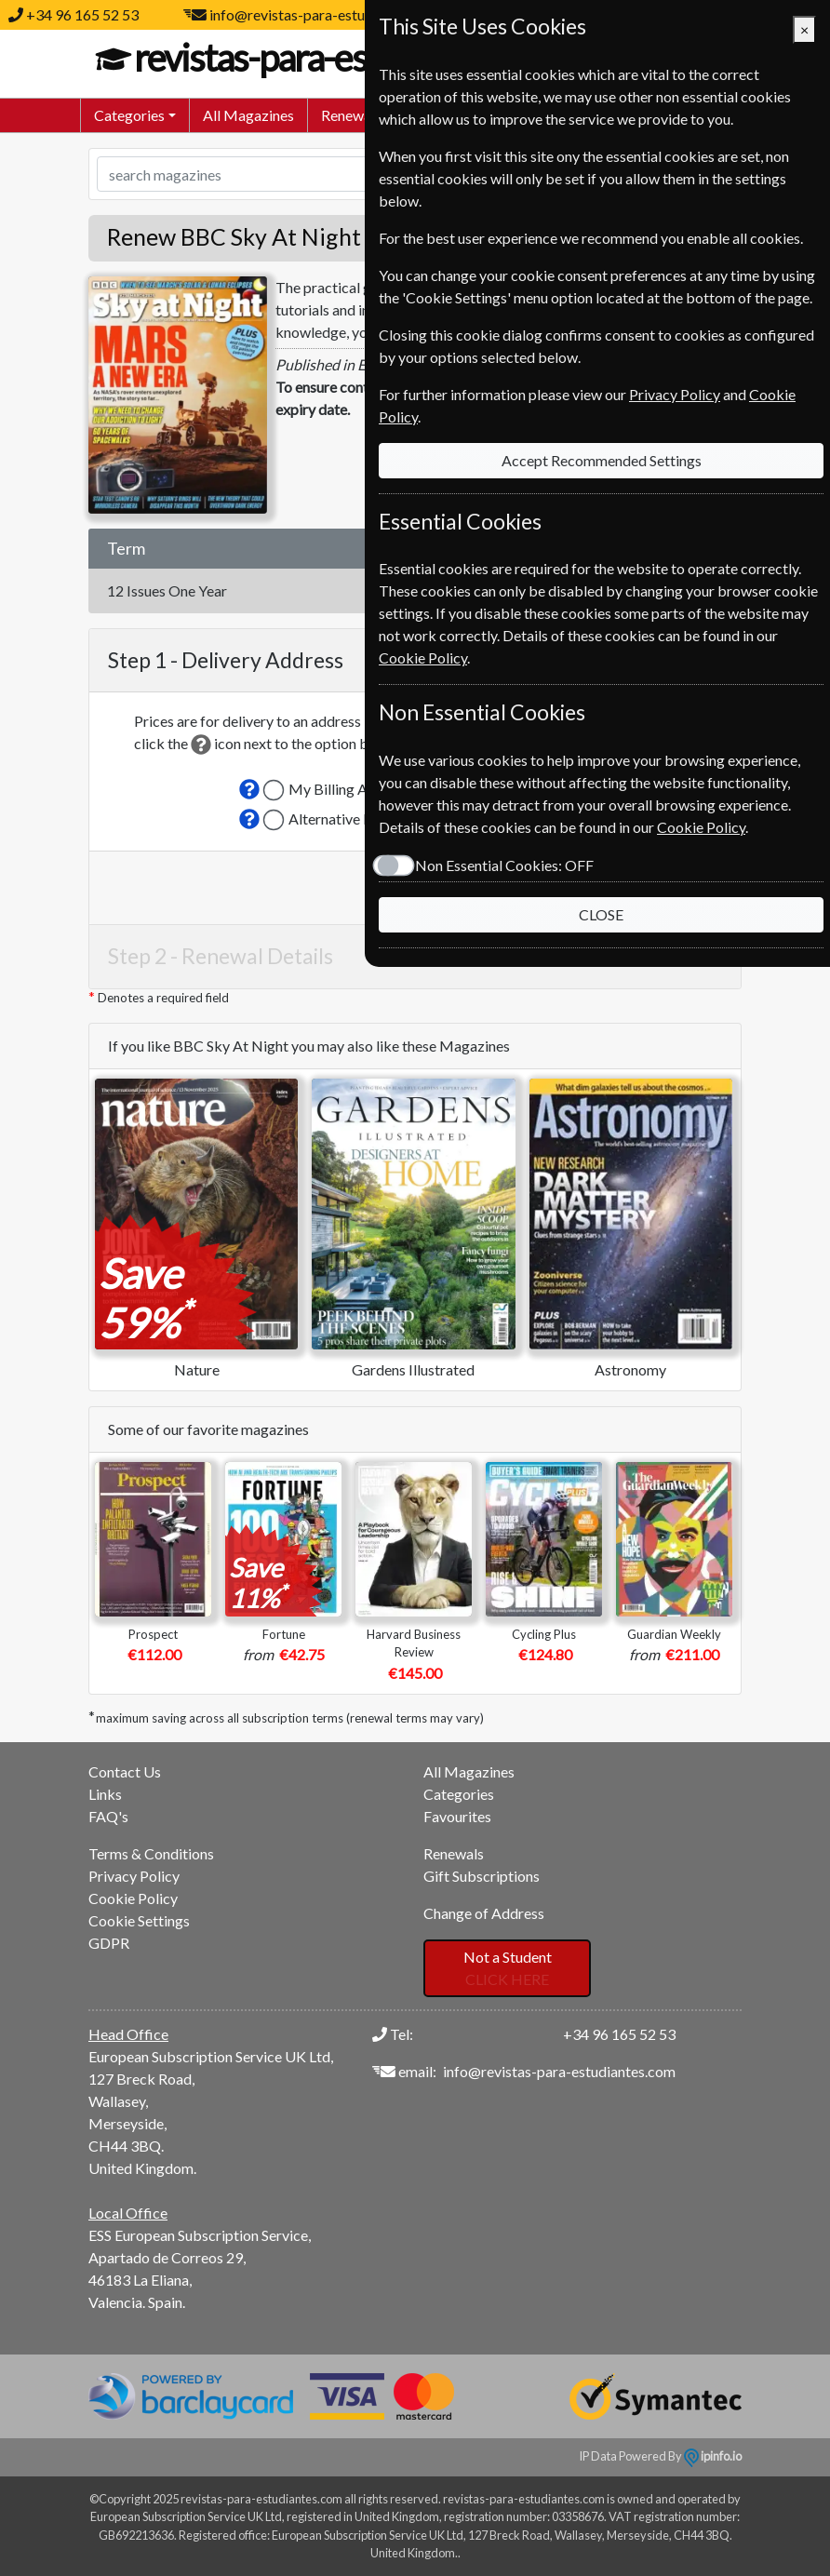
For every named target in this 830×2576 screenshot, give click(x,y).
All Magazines (248, 115)
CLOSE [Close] (601, 914)
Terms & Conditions (151, 1853)
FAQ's (108, 1816)
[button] (249, 789)
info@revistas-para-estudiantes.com (325, 14)
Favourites (457, 1816)
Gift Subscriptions (481, 1876)
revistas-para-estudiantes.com (350, 57)
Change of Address (483, 1913)
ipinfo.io (713, 2456)
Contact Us (124, 1771)
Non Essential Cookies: (504, 865)
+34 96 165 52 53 (82, 14)
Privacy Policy (134, 1876)
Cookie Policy (133, 1898)
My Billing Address (349, 789)
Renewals (351, 115)
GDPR (108, 1943)
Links (105, 1794)
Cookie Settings (139, 1920)
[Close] (804, 30)
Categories (458, 1794)
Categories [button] (129, 115)
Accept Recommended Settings (602, 460)
